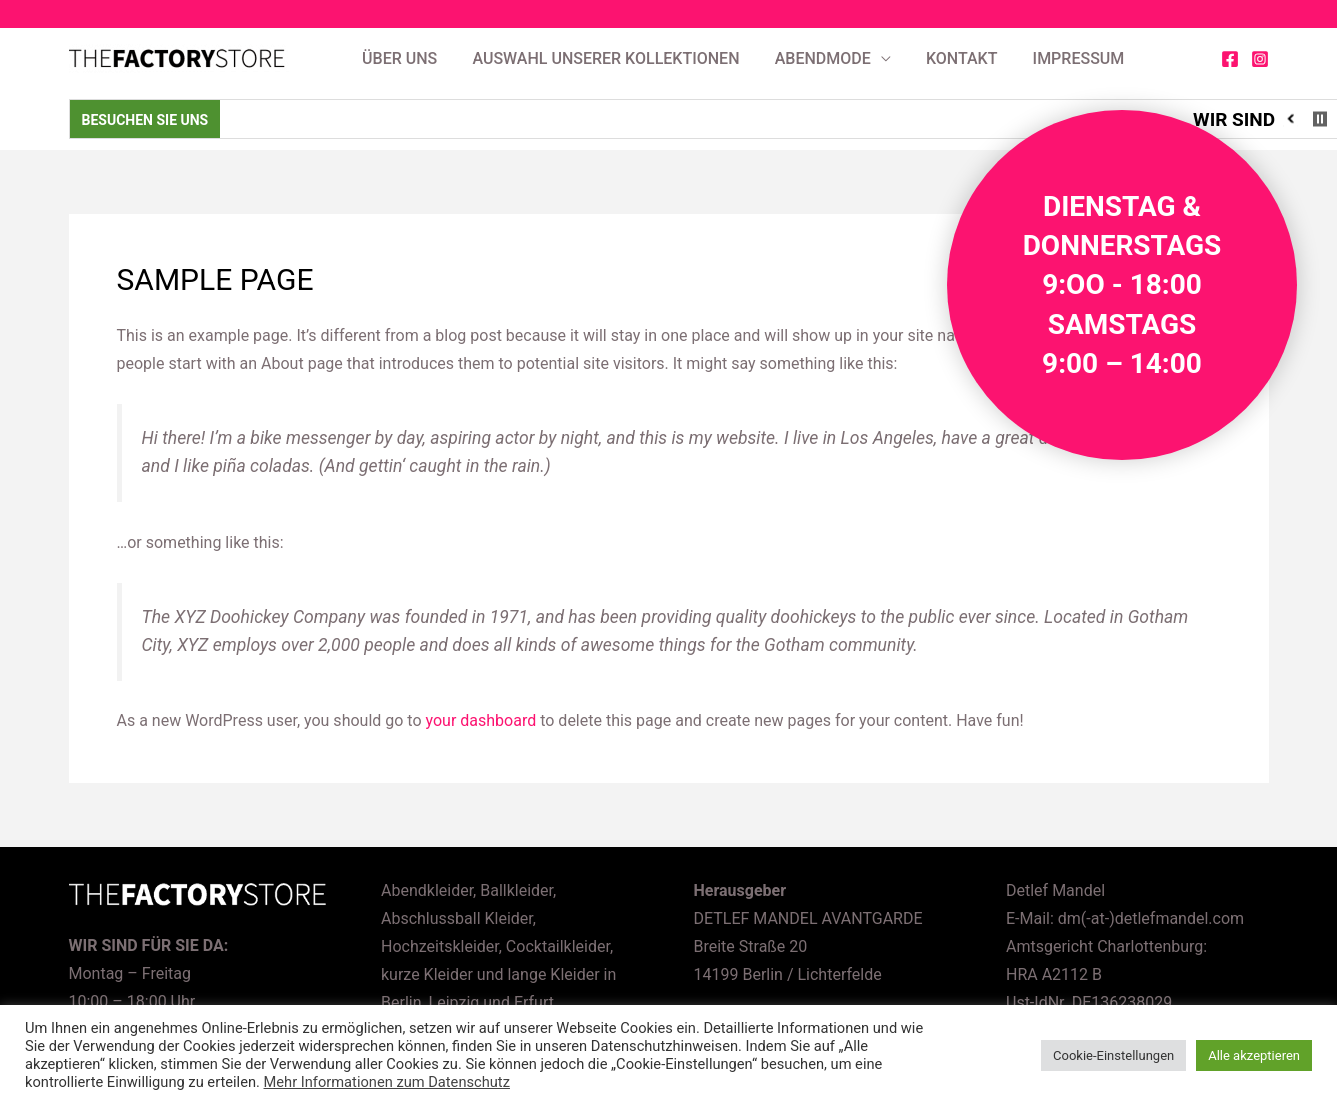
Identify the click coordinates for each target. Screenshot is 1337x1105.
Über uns (399, 58)
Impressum (1079, 58)
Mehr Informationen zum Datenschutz (387, 1082)
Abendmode (823, 58)
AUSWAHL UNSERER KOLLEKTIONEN (605, 58)
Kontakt (962, 58)
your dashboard (481, 720)
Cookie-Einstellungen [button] (1113, 1055)
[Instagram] (1260, 59)
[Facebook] (1230, 59)
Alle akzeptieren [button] (1254, 1055)
